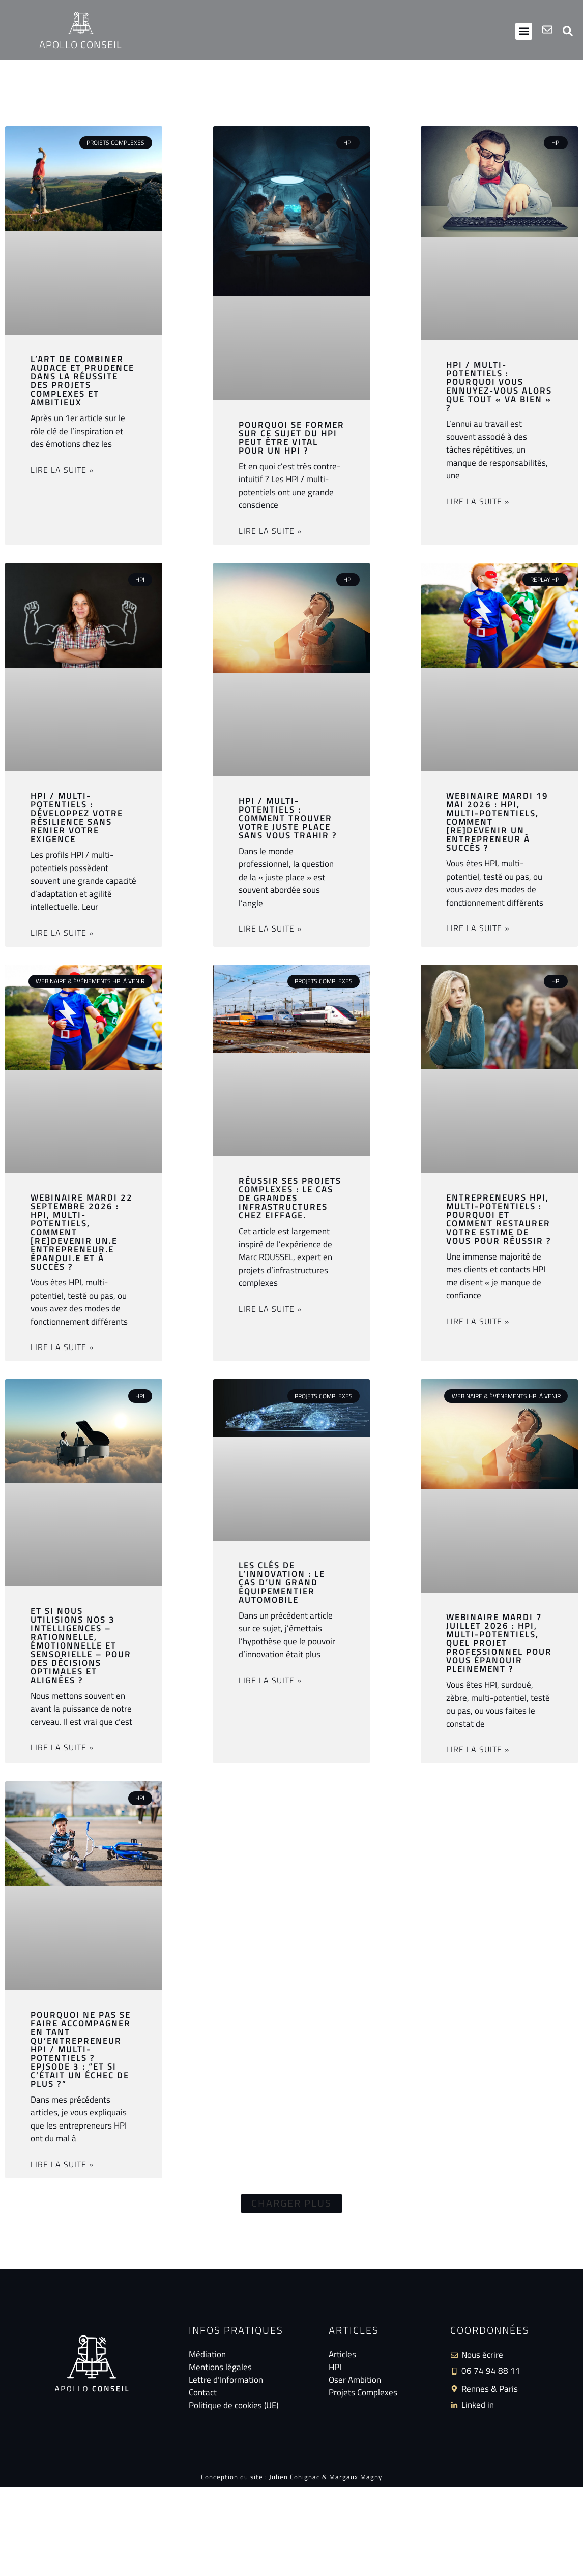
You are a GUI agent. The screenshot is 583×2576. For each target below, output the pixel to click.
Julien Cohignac (294, 2478)
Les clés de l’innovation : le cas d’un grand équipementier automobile (282, 1582)
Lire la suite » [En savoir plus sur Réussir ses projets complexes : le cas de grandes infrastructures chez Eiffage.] (270, 1309)
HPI (335, 2367)
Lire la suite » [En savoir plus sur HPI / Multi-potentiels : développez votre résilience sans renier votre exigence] (62, 932)
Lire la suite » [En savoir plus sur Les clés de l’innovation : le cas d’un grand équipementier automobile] (270, 1680)
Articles (342, 2355)
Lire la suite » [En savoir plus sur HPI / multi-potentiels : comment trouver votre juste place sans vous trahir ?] (270, 928)
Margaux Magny (355, 2478)
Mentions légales (220, 2367)
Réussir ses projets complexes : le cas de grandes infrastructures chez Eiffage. (290, 1198)
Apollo (80, 44)
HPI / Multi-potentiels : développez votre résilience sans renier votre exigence (77, 817)
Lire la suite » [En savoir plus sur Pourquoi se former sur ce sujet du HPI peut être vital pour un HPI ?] (270, 531)
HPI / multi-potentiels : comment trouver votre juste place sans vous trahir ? (288, 818)
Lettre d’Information (226, 2380)
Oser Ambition (355, 2380)
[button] (523, 31)
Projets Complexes (363, 2393)
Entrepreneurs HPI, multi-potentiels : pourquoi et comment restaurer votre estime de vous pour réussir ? (498, 1219)
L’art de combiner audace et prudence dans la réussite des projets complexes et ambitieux (82, 380)
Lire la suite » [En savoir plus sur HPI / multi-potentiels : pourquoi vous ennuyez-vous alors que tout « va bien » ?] (477, 501)
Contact (203, 2393)
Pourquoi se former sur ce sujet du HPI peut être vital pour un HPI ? (291, 437)
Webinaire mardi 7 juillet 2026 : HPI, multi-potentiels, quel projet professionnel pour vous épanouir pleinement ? (499, 1642)
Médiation (207, 2355)
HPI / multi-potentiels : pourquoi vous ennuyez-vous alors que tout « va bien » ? (499, 386)
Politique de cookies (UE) (233, 2406)
